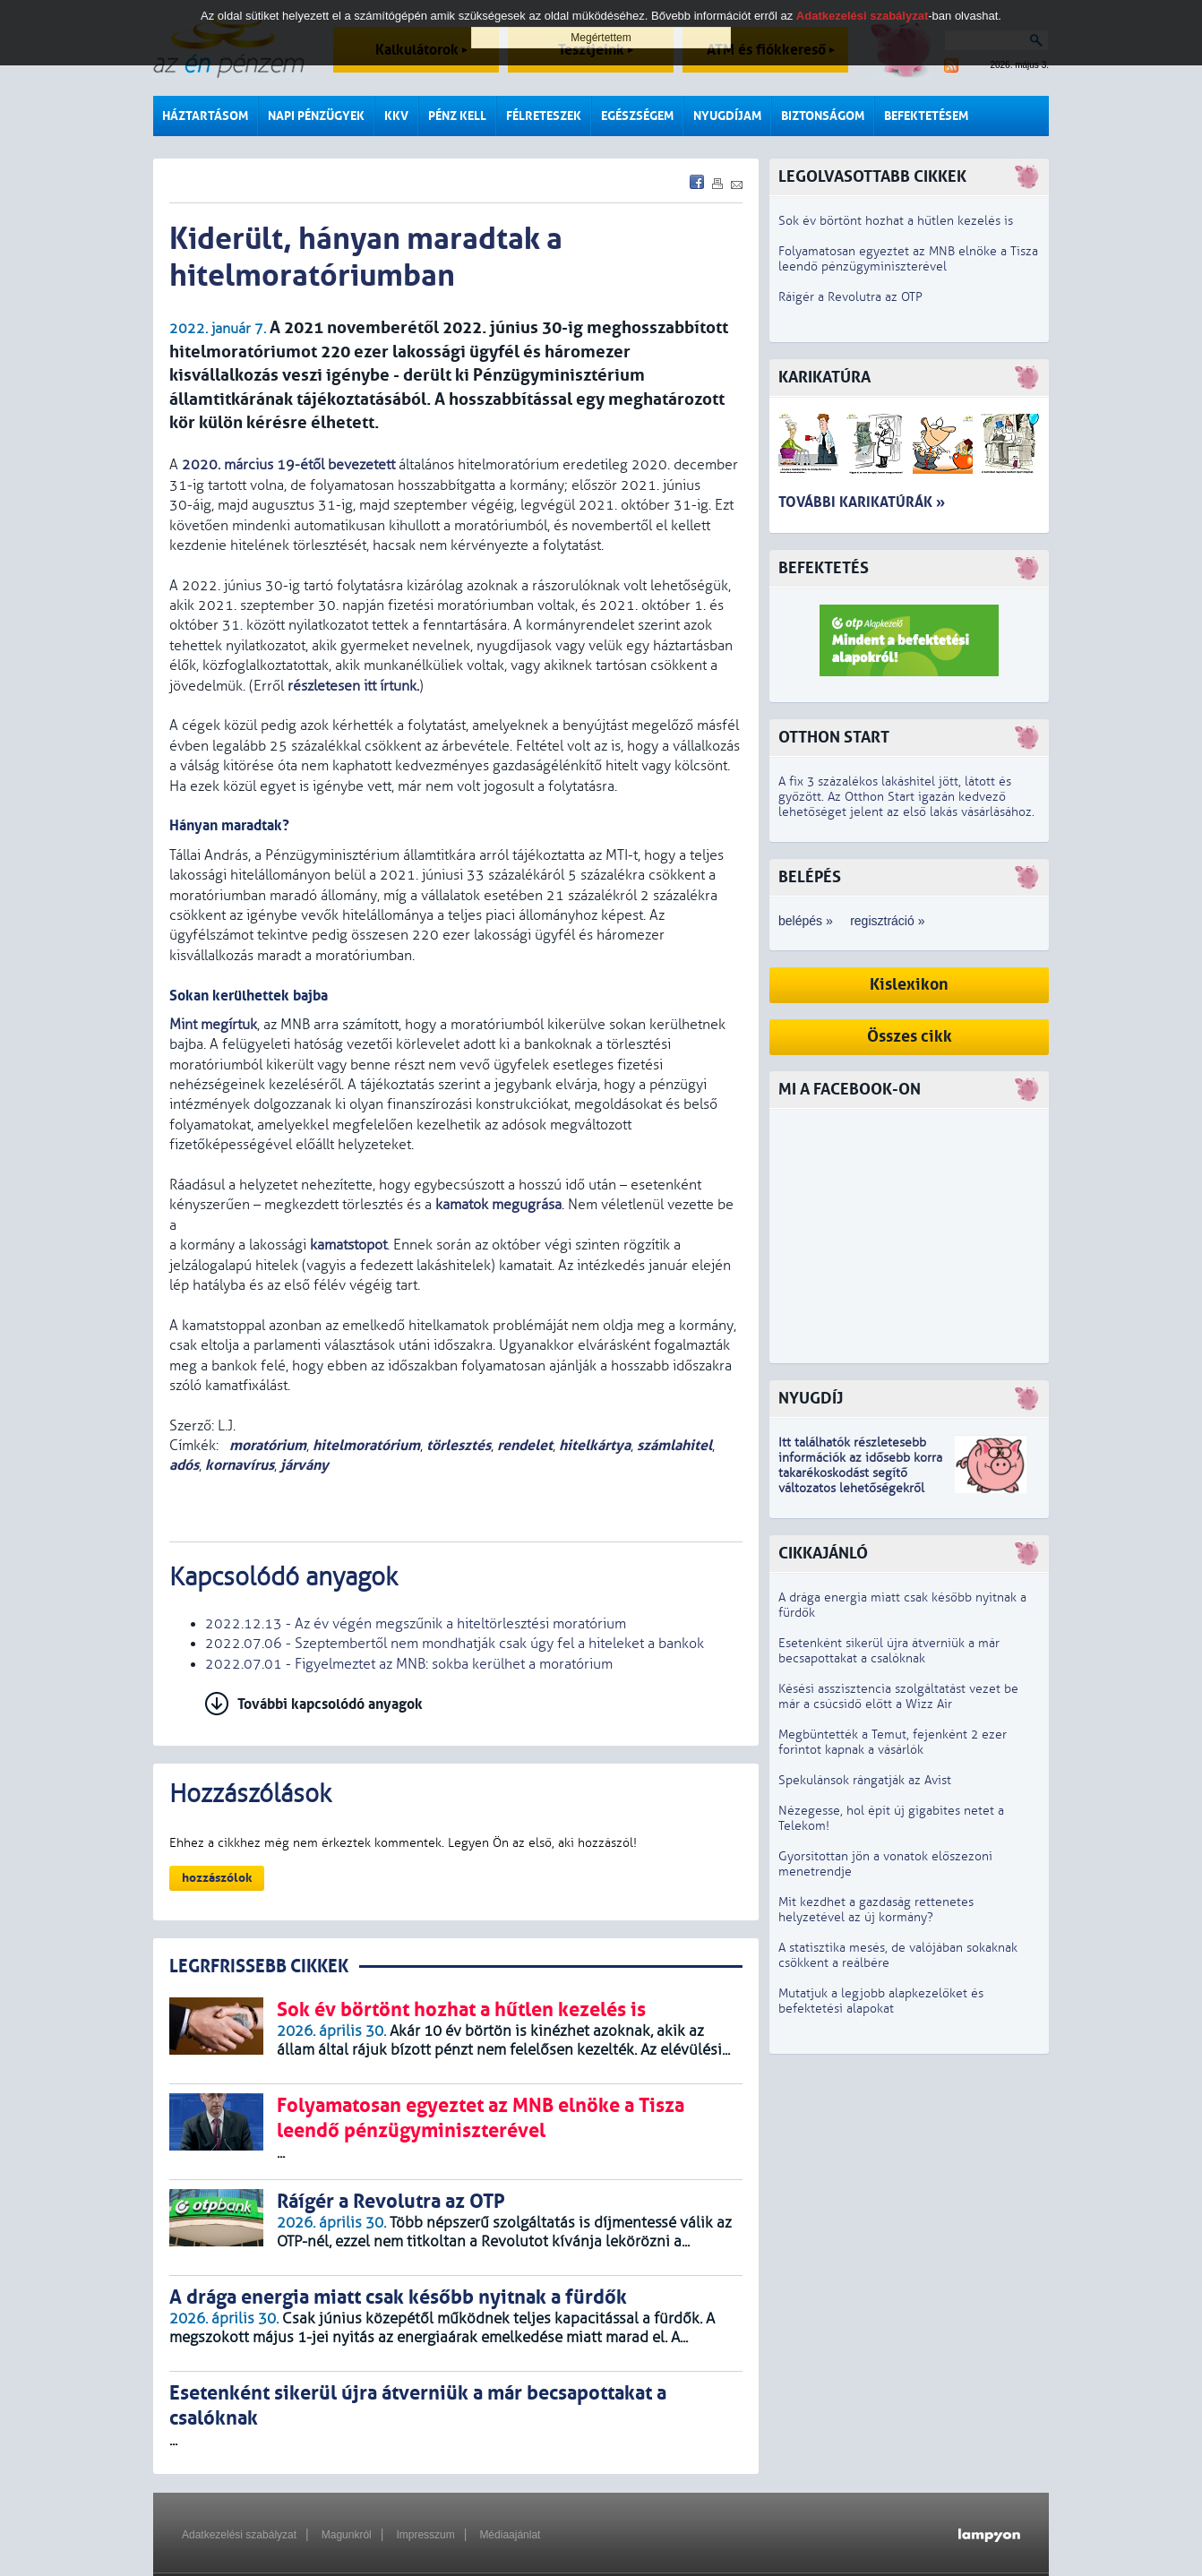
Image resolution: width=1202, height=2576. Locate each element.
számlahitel (674, 1445)
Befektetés (823, 568)
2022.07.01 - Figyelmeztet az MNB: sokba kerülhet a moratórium (409, 1664)
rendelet (525, 1445)
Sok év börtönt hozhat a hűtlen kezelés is (895, 220)
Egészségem (637, 116)
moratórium (266, 1445)
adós (184, 1464)
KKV (396, 116)
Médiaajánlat (509, 2535)
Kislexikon (909, 984)
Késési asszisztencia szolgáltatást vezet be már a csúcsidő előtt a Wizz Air (898, 1696)
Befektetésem (926, 116)
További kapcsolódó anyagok (330, 1704)
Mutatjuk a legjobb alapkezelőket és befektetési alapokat (880, 2001)
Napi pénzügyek (316, 116)
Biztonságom (822, 116)
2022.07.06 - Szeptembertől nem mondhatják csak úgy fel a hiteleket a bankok (454, 1644)
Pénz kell (457, 116)
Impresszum (425, 2535)
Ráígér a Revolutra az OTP (850, 297)
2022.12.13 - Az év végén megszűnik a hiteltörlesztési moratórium (415, 1624)
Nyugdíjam (727, 116)
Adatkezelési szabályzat (239, 2535)
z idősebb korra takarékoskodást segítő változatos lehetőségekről (860, 1473)
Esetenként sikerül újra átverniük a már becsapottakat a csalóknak (889, 1651)
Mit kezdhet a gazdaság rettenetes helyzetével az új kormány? (876, 1909)
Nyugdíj (810, 1398)
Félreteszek (543, 116)
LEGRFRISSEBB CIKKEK (258, 1966)
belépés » (805, 921)
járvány (304, 1464)
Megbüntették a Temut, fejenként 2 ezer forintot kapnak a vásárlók (892, 1742)
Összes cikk (909, 1036)
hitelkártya (595, 1445)
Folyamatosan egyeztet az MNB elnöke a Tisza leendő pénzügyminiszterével (908, 259)
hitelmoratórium (366, 1445)
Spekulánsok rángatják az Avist (864, 1780)
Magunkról (347, 2535)
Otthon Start (833, 737)
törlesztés (458, 1445)
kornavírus (239, 1464)
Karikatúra (824, 377)
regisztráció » (887, 921)
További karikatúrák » (861, 502)
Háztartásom (205, 116)
